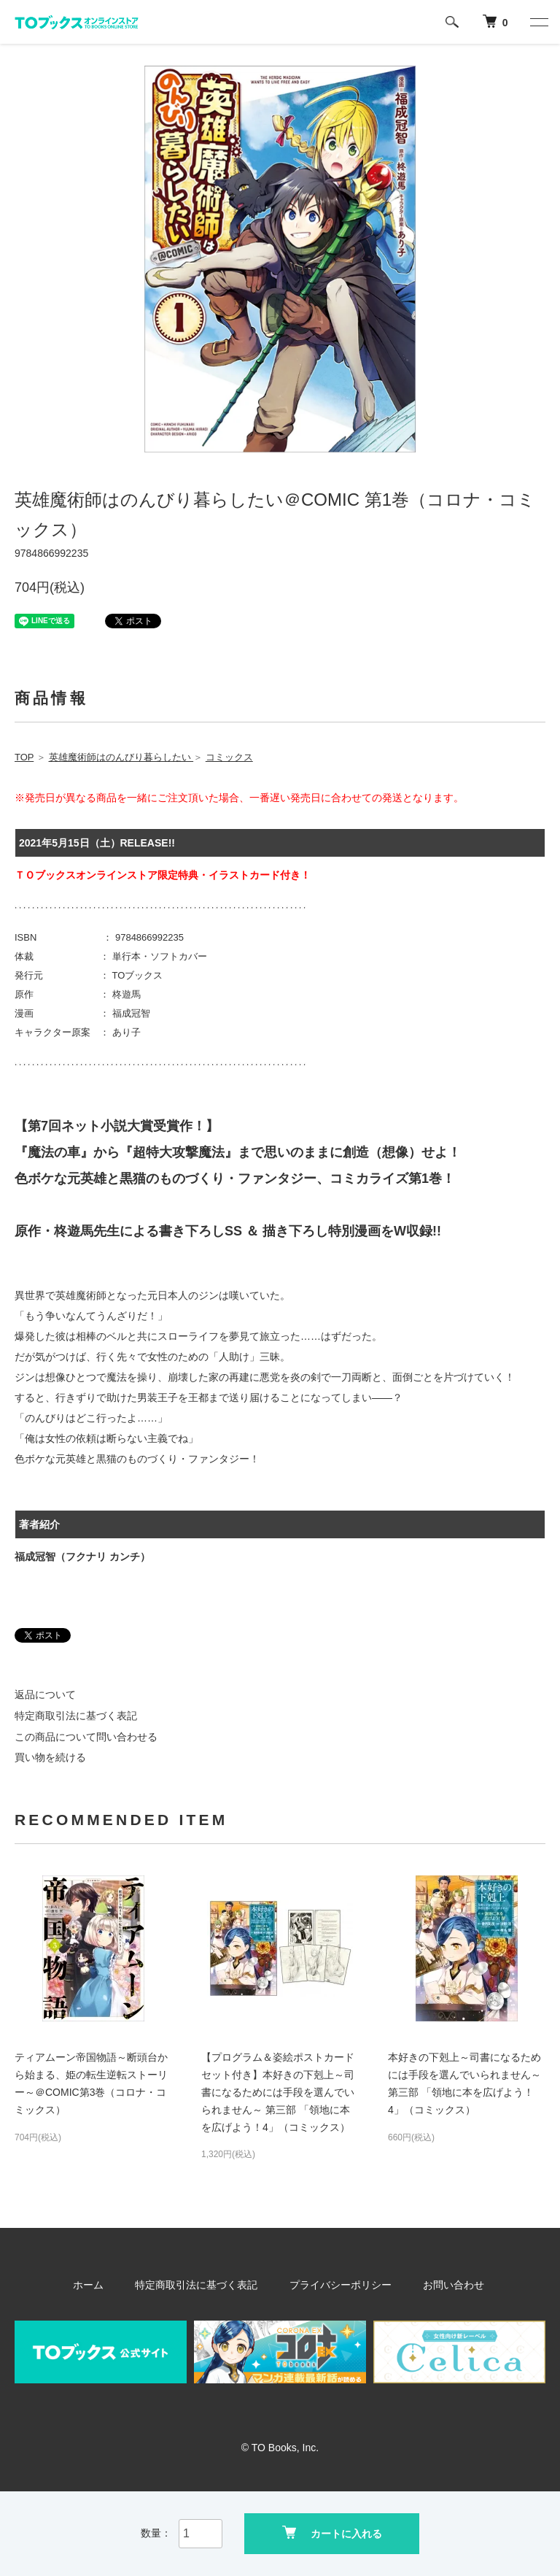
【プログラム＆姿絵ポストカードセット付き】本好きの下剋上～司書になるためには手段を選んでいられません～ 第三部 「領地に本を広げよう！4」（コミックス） (277, 2091)
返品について (45, 1694)
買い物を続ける (50, 1757)
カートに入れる (332, 2533)
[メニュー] (538, 22)
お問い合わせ (440, 2285)
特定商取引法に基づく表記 (76, 1715)
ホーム (104, 2285)
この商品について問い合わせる (86, 1737)
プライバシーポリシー (337, 2285)
